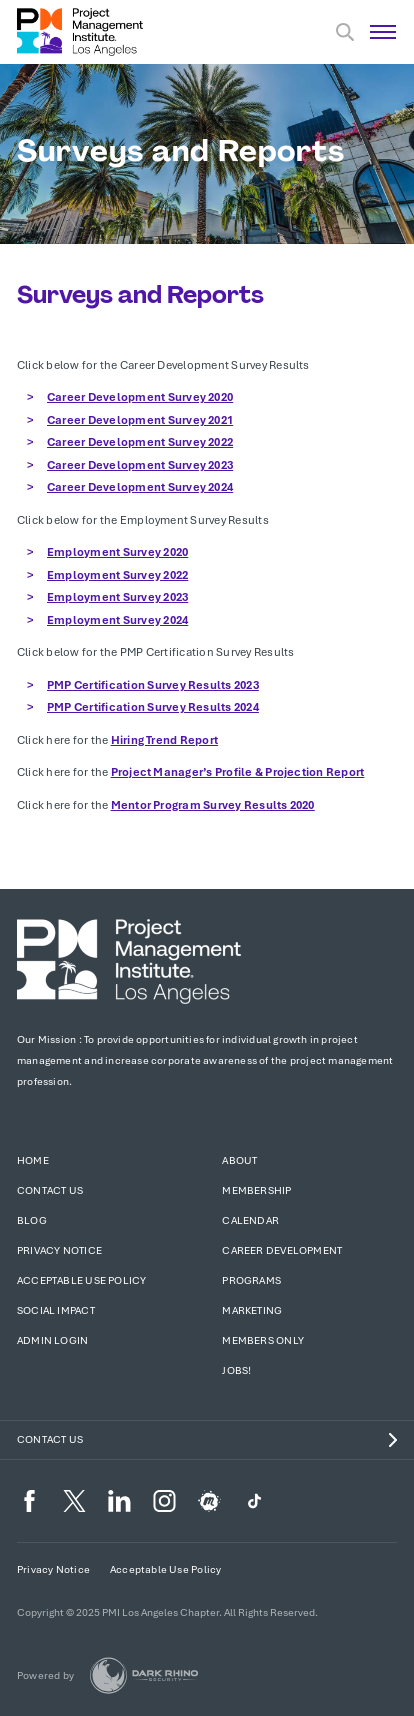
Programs (251, 1280)
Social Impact (56, 1310)
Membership (256, 1190)
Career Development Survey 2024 (140, 487)
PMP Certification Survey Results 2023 (153, 685)
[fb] (29, 1501)
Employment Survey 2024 (117, 620)
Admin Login (52, 1340)
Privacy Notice (59, 1250)
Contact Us (50, 1190)
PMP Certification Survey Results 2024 (153, 707)
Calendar (250, 1220)
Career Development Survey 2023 (140, 465)
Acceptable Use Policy (81, 1280)
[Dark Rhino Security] (144, 1675)
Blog (32, 1220)
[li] (119, 1501)
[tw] (74, 1501)
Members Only (263, 1340)
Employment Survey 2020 (117, 552)
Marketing (252, 1310)
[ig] (164, 1501)
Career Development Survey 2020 (140, 397)
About (239, 1160)
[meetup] (209, 1501)
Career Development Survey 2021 (140, 420)
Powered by (45, 1675)
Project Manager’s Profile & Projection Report (238, 772)
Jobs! (236, 1370)
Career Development (282, 1250)
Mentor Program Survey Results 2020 (213, 805)
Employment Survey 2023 (117, 597)
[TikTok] (254, 1501)
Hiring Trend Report (165, 740)
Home (33, 1160)
